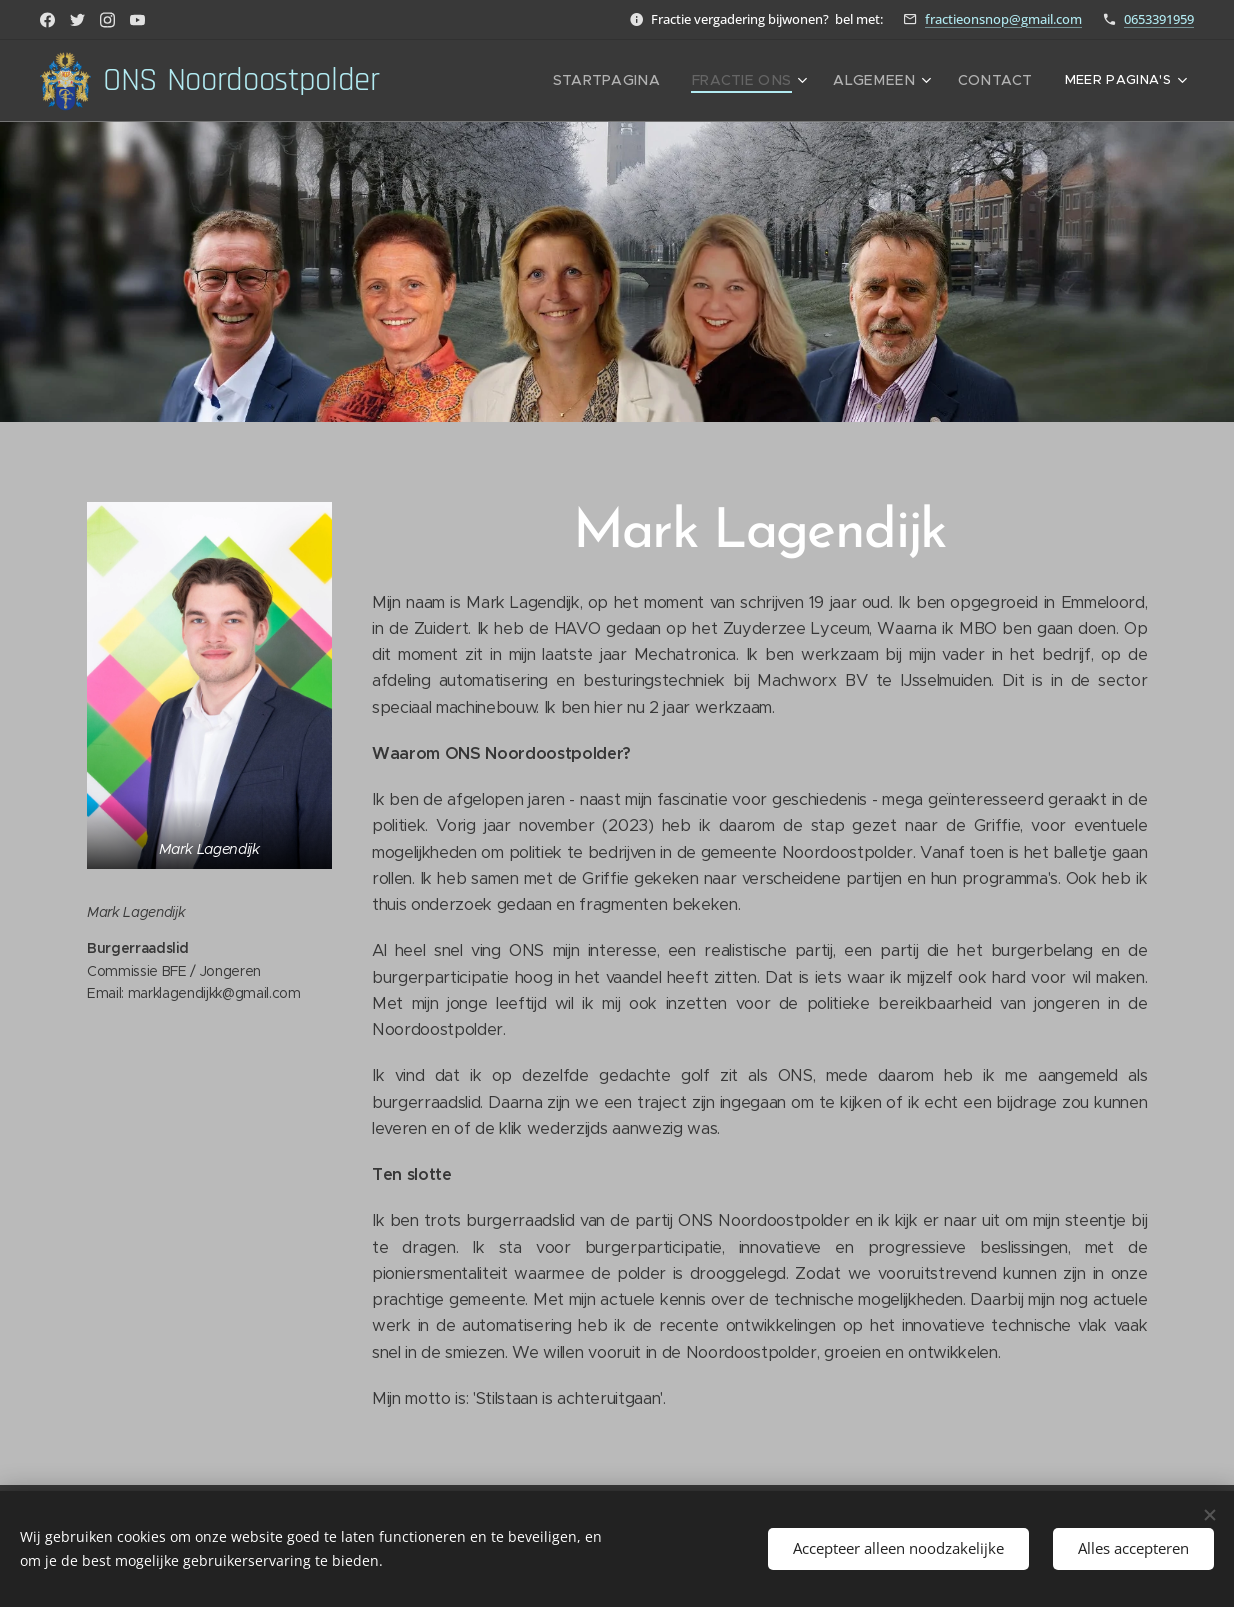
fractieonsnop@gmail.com (1003, 19)
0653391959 (1159, 19)
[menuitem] (641, 81)
